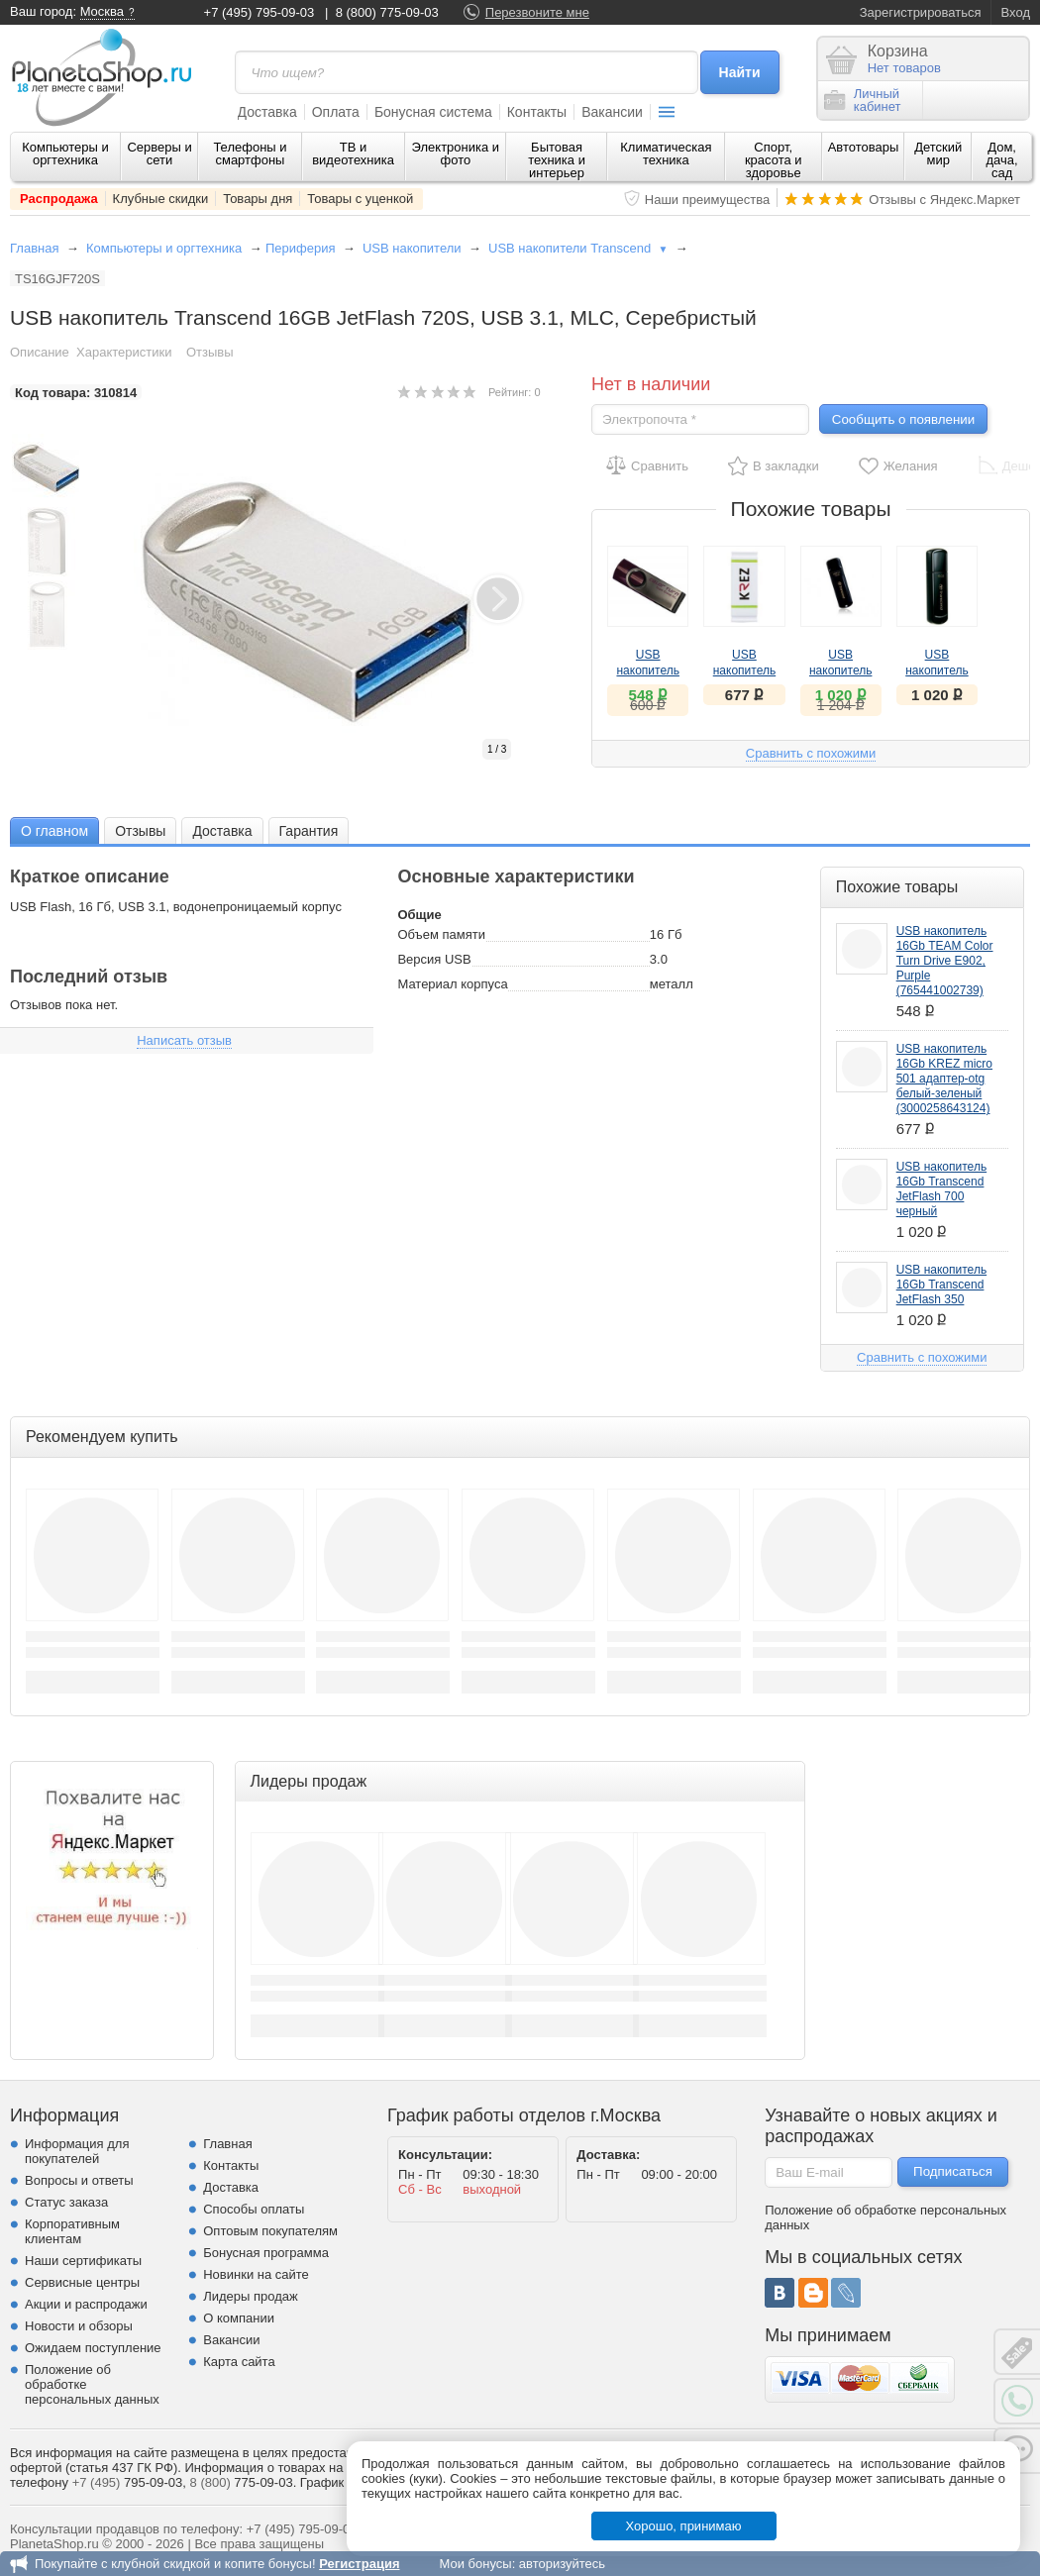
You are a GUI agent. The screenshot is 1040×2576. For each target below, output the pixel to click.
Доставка (267, 112)
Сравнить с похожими (811, 753)
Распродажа (59, 198)
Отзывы (210, 352)
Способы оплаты (253, 2209)
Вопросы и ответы (79, 2180)
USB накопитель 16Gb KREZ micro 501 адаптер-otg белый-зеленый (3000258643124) (944, 1078)
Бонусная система (433, 112)
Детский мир (938, 153)
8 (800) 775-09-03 (387, 12)
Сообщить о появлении (903, 419)
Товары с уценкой (360, 198)
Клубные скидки (161, 198)
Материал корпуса (452, 984)
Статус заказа (66, 2202)
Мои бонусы (475, 2563)
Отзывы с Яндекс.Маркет (944, 199)
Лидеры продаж (250, 2296)
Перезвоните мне (537, 12)
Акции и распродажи (86, 2304)
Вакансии (612, 112)
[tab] (54, 830)
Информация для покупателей (77, 2151)
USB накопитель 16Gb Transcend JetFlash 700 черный (941, 1189)
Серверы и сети (159, 153)
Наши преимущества (708, 199)
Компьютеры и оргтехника (65, 153)
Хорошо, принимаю (684, 2526)
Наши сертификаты (83, 2260)
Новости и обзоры (79, 2325)
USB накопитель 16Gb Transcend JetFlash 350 (941, 1284)
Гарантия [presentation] (309, 831)
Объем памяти (441, 934)
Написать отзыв (184, 1040)
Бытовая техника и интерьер (556, 160)
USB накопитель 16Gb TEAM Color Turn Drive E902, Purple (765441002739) (944, 960)
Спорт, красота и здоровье (773, 160)
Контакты (537, 112)
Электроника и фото (456, 153)
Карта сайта (238, 2361)
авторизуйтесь (562, 2563)
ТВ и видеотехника (353, 153)
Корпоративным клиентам (72, 2231)
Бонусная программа (266, 2252)
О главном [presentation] (54, 831)
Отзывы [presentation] (140, 831)
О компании (238, 2318)
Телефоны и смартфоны (249, 153)
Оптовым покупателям (270, 2230)
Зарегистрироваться (921, 12)
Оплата (336, 112)
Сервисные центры (82, 2282)
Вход (1015, 12)
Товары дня (257, 198)
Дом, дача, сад (1002, 160)
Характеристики (123, 352)
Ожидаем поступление (93, 2347)
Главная (34, 248)
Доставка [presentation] (222, 831)
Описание (39, 352)
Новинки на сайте (256, 2274)
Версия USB (433, 959)
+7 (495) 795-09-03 (259, 12)
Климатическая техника (665, 153)
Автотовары (863, 147)
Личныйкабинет (862, 100)
